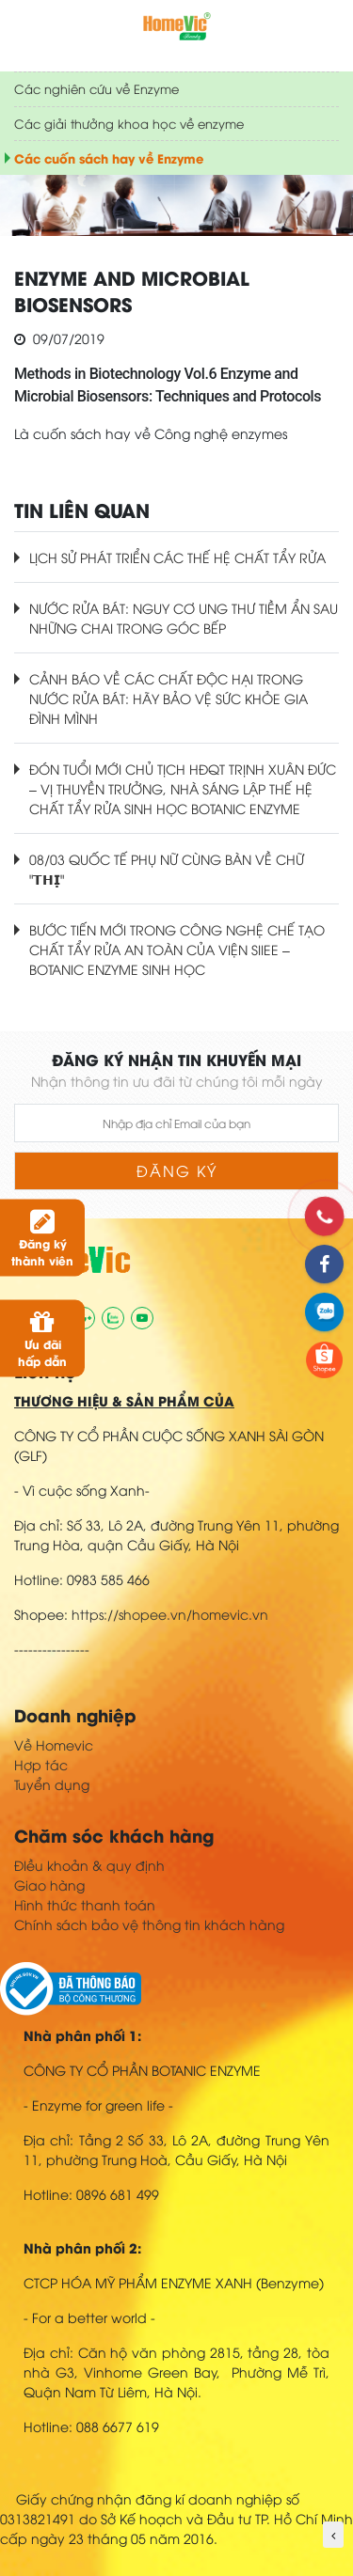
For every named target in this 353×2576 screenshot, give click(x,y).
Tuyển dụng (51, 1784)
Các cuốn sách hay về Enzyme (108, 157)
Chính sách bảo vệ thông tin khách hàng (149, 1924)
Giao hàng (49, 1884)
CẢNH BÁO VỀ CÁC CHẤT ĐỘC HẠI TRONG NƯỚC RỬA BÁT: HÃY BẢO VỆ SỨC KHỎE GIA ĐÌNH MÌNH (168, 698)
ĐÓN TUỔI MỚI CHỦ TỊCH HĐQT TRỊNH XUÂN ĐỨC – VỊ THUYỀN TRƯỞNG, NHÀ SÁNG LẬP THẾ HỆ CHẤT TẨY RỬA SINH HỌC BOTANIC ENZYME (182, 788)
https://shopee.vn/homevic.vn (170, 1614)
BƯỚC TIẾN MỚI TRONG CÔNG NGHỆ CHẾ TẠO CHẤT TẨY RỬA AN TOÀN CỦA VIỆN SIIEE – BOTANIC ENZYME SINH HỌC (177, 949)
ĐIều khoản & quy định (89, 1865)
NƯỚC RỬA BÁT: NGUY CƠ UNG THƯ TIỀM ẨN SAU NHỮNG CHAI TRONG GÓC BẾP (183, 617)
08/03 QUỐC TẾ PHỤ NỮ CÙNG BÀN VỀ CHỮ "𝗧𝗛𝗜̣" (166, 868)
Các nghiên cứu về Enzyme (96, 88)
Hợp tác (41, 1764)
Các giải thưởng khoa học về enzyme (129, 123)
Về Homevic (53, 1744)
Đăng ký (176, 1170)
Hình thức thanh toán (84, 1904)
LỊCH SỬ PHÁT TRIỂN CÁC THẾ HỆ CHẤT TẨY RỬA (177, 557)
